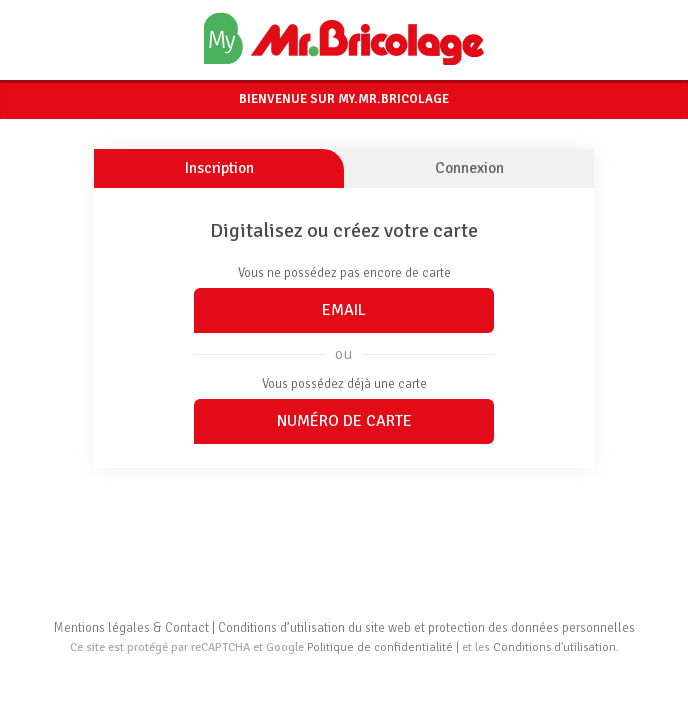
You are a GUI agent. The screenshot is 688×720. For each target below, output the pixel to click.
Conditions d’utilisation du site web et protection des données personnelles (426, 628)
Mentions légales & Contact (131, 628)
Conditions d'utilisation (554, 647)
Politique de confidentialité (380, 647)
